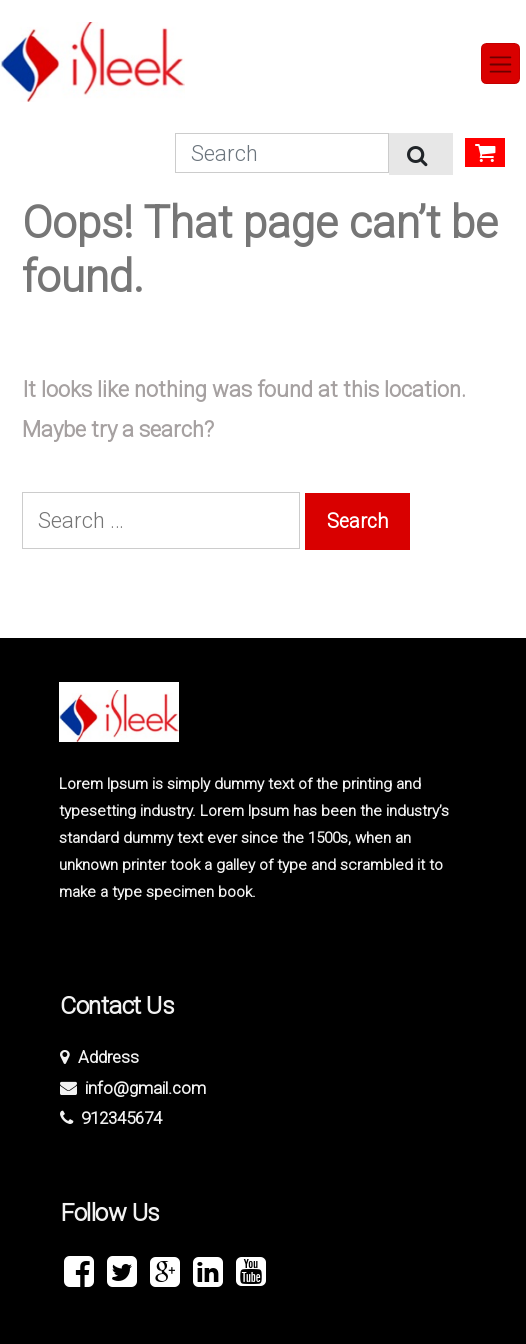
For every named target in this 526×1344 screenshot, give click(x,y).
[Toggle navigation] (501, 63)
